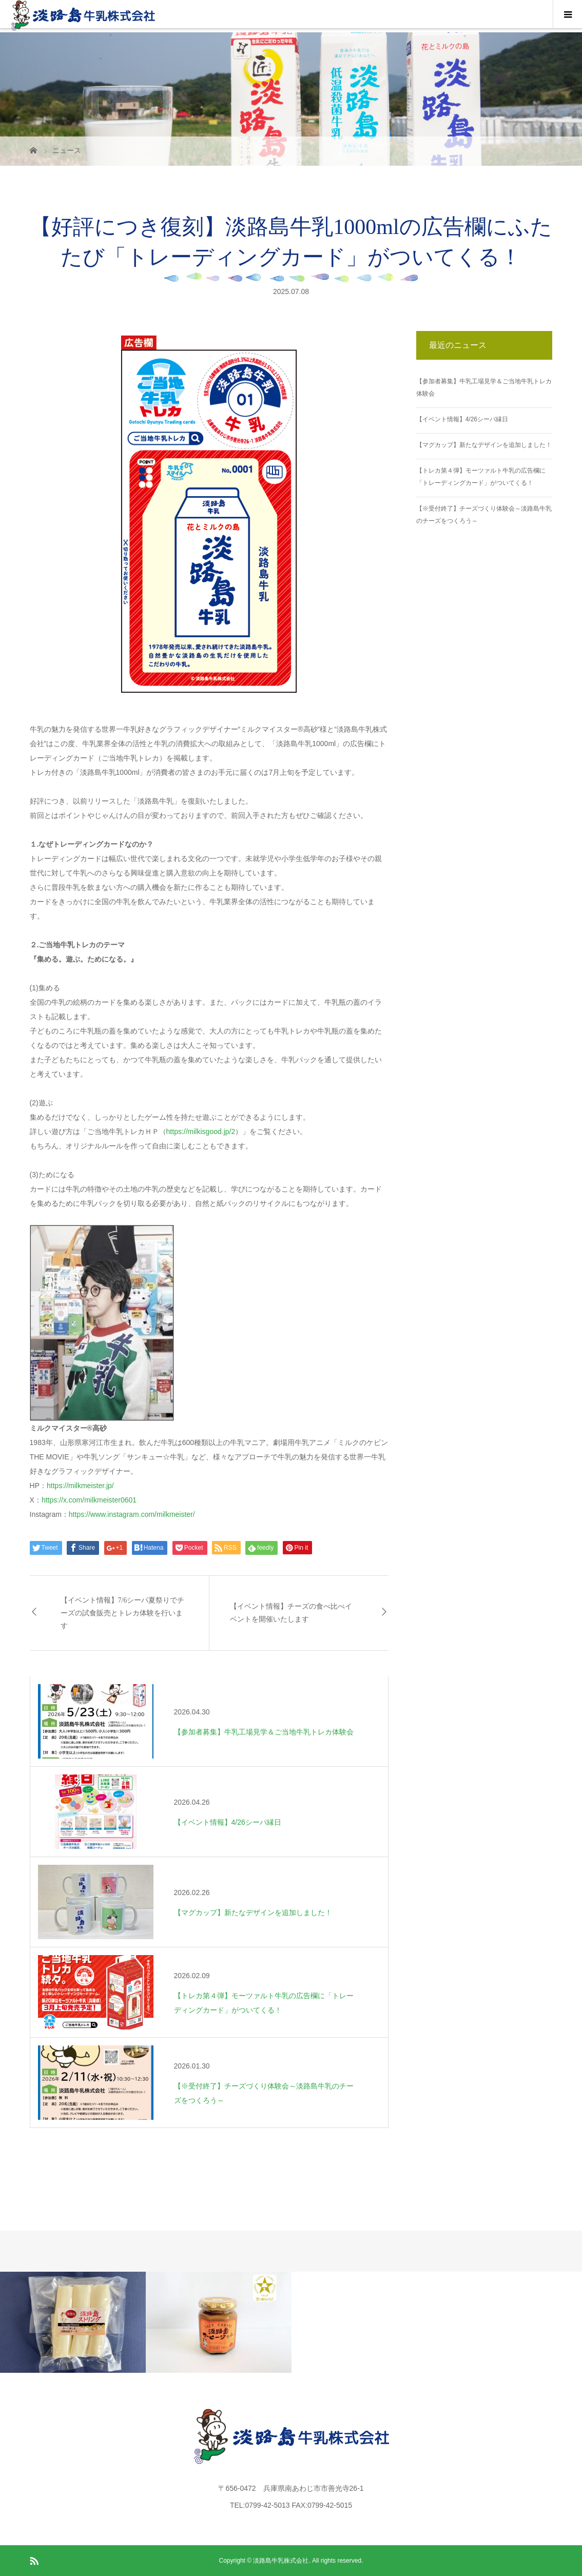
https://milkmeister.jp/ (80, 1485)
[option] (73, 2322)
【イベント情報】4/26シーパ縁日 (462, 419)
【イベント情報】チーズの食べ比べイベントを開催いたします (291, 1613)
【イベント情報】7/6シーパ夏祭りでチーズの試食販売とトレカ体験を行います (123, 1613)
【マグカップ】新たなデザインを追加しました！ (484, 444)
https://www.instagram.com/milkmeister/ (132, 1514)
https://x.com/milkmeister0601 (89, 1500)
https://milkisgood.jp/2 (201, 1131)
